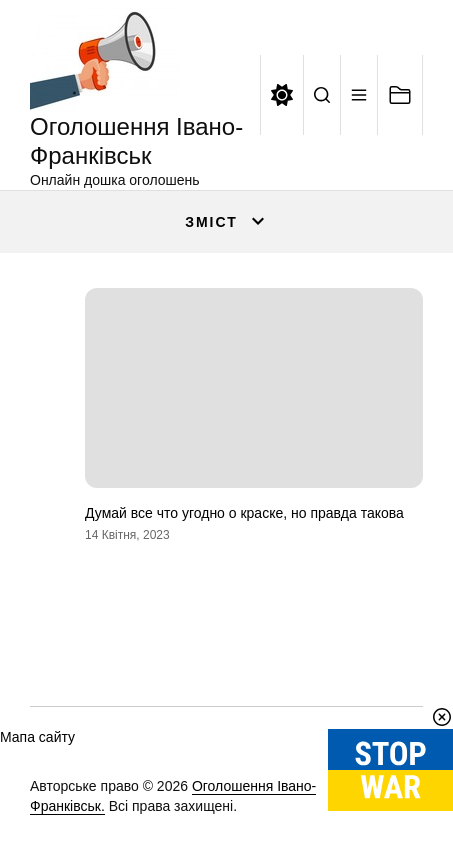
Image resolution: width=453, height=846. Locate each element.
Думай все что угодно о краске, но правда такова (244, 513)
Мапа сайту (37, 737)
